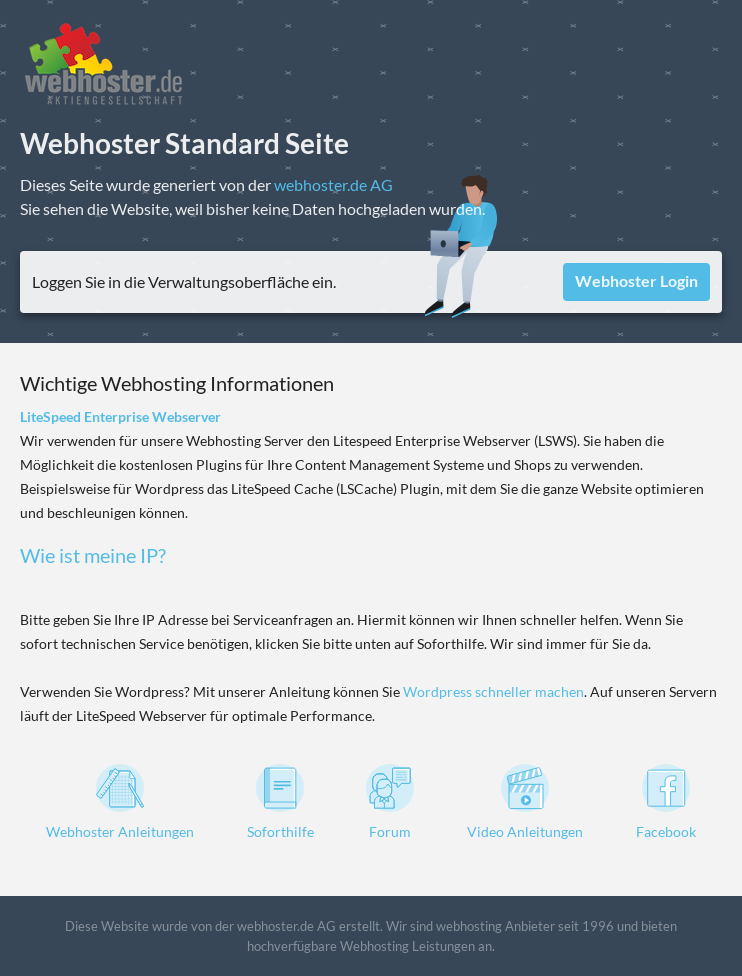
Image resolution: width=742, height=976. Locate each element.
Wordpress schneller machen (493, 691)
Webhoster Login (636, 280)
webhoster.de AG (333, 184)
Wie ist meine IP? (93, 555)
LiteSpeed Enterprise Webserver (120, 416)
